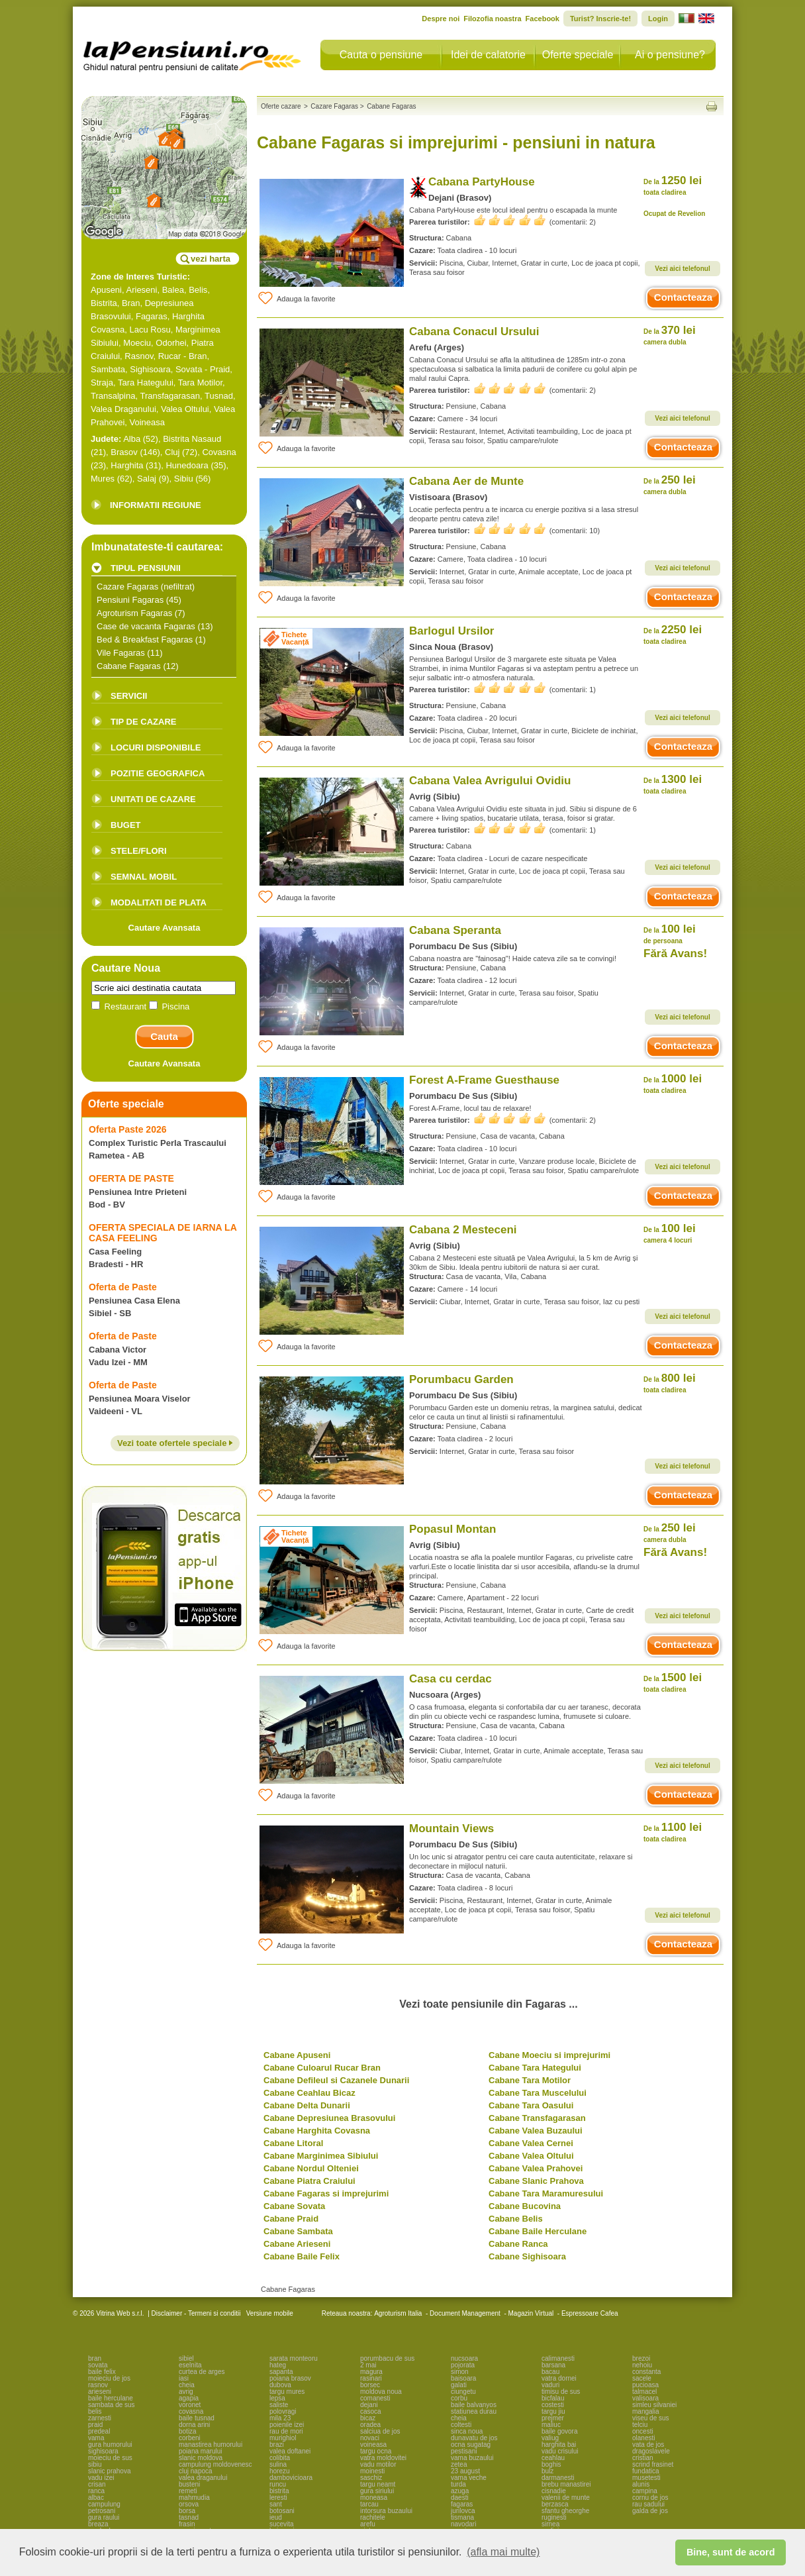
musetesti (646, 2477)
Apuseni (106, 290)
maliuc (551, 2424)
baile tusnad (196, 2418)
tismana (462, 2517)
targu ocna (375, 2451)
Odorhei (171, 343)
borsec (370, 2385)
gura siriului (377, 2491)
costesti (553, 2404)
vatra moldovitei (383, 2457)
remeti (188, 2491)
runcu (277, 2484)
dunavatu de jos (474, 2438)
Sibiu (183, 479)
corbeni (190, 2438)
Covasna (219, 452)
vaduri (550, 2385)
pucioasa (645, 2385)
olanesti (643, 2438)
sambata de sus (111, 2404)
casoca (370, 2411)
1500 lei (672, 1682)
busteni (189, 2484)
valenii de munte (566, 2497)
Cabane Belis (516, 2218)
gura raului (103, 2517)
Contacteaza (683, 297)
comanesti (375, 2398)
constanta (646, 2371)
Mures (103, 479)
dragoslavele (651, 2451)
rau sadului (648, 2504)
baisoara (463, 2378)
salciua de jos (380, 2431)
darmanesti (558, 2477)
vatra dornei (559, 2378)
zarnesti (99, 2418)
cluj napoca (196, 2471)
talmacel (644, 2391)
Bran (131, 303)
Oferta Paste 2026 (128, 1129)
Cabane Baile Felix (301, 2256)
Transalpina (113, 396)
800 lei (669, 1383)
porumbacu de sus (387, 2358)
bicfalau (553, 2398)
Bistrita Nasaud (192, 439)
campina (644, 2491)
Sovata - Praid (202, 369)
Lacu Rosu (150, 330)
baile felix (102, 2371)
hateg (277, 2365)
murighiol (283, 2438)
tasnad (189, 2517)
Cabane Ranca (518, 2244)
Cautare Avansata (164, 928)
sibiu (95, 2464)
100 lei (669, 934)
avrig (186, 2391)
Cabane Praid (290, 2218)
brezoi (641, 2358)
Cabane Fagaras (129, 666)
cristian (642, 2457)
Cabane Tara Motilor (530, 2080)
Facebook (542, 19)
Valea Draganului (123, 409)
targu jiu (553, 2411)
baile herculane (110, 2398)
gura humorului (110, 2444)
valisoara (645, 2398)
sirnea (550, 2524)
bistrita (279, 2491)
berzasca (555, 2504)
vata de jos (648, 2444)
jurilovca (463, 2510)
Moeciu (137, 343)
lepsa (277, 2398)
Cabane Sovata (294, 2206)
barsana (553, 2365)
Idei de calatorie (488, 54)
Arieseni (142, 290)
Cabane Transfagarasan (537, 2118)
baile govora (559, 2431)
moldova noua (381, 2391)
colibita (279, 2457)
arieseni (99, 2391)
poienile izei (286, 2424)
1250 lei (672, 185)
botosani (282, 2510)
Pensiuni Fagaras (130, 600)
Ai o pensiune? (670, 54)
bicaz (367, 2418)
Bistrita (104, 303)
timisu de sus (561, 2391)
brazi (276, 2444)
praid (95, 2424)
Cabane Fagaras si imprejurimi (326, 2193)
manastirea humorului (210, 2444)
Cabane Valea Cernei (531, 2143)
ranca (96, 2491)
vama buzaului (472, 2457)
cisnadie (554, 2491)
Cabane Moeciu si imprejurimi (549, 2055)
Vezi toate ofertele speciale (175, 1443)
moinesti (372, 2471)
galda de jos (650, 2510)
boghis (551, 2464)
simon (460, 2371)
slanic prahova (109, 2471)
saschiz (371, 2477)
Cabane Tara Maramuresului (546, 2193)
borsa (187, 2510)
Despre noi (440, 19)
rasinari (371, 2378)
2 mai (368, 2365)
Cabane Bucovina (525, 2206)
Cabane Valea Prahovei (536, 2168)
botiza (188, 2431)
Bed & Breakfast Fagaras (145, 639)
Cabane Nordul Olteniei (311, 2168)
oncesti (642, 2431)
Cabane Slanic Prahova (536, 2181)
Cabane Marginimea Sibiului (320, 2155)
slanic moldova (200, 2457)
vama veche (469, 2477)
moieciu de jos (109, 2378)
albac (96, 2497)
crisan (97, 2484)
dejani (369, 2404)
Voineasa (148, 422)
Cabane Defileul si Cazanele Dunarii (336, 2080)
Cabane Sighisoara (527, 2256)
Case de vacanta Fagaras (146, 626)
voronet (190, 2404)
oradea (370, 2424)
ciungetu (463, 2391)
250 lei (669, 484)
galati (459, 2385)
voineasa (373, 2444)
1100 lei (672, 1832)
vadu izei (101, 2477)
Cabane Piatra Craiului (309, 2181)
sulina (278, 2464)
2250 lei (672, 634)
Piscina (169, 1006)
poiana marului (200, 2451)
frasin (187, 2524)
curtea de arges (202, 2371)
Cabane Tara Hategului (535, 2067)
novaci (369, 2438)
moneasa (373, 2497)
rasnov (98, 2385)
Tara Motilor (200, 382)
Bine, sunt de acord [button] (731, 2552)
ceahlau (553, 2457)
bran (94, 2358)
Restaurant (120, 1006)
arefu (367, 2524)
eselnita (190, 2365)
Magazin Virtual (531, 2313)
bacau (550, 2371)
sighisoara (103, 2451)
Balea (173, 290)
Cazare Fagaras (127, 587)
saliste (278, 2404)
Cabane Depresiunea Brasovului (329, 2118)
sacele (641, 2378)
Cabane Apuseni (296, 2055)
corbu (459, 2398)
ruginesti (554, 2517)
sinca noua (467, 2431)
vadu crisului (560, 2451)
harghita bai (559, 2444)
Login (658, 19)
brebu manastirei (566, 2484)
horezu (279, 2471)
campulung (104, 2504)
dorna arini (194, 2424)
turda (458, 2484)
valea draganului (203, 2477)
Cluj (172, 452)
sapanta (281, 2371)
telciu (639, 2424)
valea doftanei (289, 2451)
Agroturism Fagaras (134, 613)
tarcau (369, 2504)
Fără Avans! (675, 953)
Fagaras (151, 316)
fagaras (462, 2504)
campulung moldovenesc (215, 2464)
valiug (550, 2438)
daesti (460, 2497)
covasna (191, 2411)
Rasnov (138, 356)
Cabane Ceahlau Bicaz (309, 2092)
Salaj (146, 479)
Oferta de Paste (123, 1287)
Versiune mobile (268, 2313)
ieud (275, 2517)
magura (371, 2371)
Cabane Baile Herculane (538, 2231)
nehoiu (642, 2365)
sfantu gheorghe (565, 2510)
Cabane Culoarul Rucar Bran (322, 2067)
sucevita (281, 2524)
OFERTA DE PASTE (131, 1178)
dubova (280, 2385)
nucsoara (464, 2358)
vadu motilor (378, 2464)
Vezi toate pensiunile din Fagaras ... (488, 2004)
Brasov (124, 452)
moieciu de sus (110, 2457)
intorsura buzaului (386, 2510)
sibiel (186, 2358)
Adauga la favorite (296, 298)
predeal (99, 2431)
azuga (460, 2491)
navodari (463, 2524)
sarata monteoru (293, 2358)
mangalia (645, 2411)
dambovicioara (290, 2477)
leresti (278, 2497)
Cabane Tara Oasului (531, 2105)
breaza (98, 2524)
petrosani (101, 2510)
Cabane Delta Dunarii (306, 2105)
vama (96, 2438)
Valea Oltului (185, 409)
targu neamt (377, 2484)
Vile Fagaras (121, 653)
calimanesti (558, 2358)
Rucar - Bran (182, 356)
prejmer (553, 2418)
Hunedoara (187, 465)
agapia (189, 2398)
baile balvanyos (474, 2404)
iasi (184, 2378)
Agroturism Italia (398, 2313)
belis (95, 2411)
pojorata (463, 2365)
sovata (97, 2365)
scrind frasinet (652, 2464)
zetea (459, 2464)
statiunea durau (474, 2411)
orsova (189, 2504)
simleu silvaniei (654, 2404)
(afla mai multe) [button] (503, 2551)
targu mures (287, 2391)
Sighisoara (150, 369)
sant (275, 2504)
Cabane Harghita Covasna (316, 2130)
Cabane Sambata (298, 2231)
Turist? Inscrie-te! (600, 19)
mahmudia (194, 2497)
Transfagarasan (170, 396)
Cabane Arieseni (296, 2244)
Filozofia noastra (492, 19)
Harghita (127, 465)
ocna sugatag (471, 2444)
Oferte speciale (578, 54)
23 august (465, 2471)
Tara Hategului (145, 382)
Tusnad (219, 396)
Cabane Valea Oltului (531, 2155)
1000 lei (672, 1083)
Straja (102, 382)
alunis (640, 2484)
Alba (131, 439)
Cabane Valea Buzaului (536, 2130)
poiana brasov (290, 2378)
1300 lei (672, 784)
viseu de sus (650, 2418)
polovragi (283, 2411)
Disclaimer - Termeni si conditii (196, 2313)
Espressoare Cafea (589, 2313)
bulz (547, 2471)
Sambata (108, 369)
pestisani (464, 2451)
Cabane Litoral (293, 2143)
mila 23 (280, 2418)
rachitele (372, 2517)
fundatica (645, 2471)
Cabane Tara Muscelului (538, 2092)
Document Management (465, 2313)
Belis (198, 290)
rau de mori (286, 2431)
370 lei (669, 335)
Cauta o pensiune (381, 54)
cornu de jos (650, 2497)
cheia (187, 2385)
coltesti (461, 2424)
